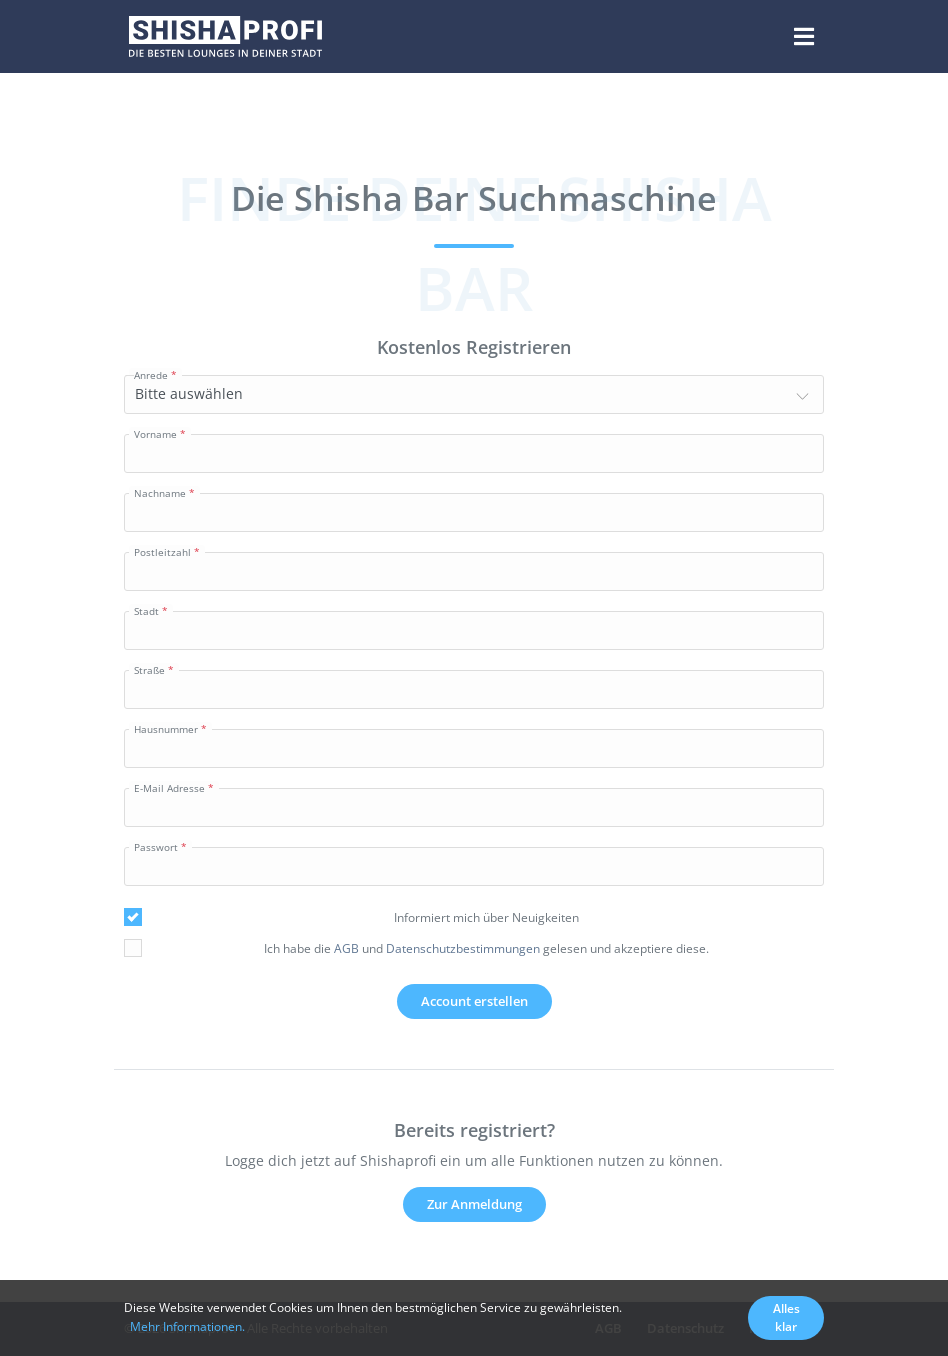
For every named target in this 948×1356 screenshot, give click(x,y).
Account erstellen (474, 1001)
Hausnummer (166, 729)
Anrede (151, 375)
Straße (149, 670)
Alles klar (786, 1317)
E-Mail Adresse (169, 788)
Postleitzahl (162, 552)
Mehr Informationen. (187, 1326)
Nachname (160, 493)
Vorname (155, 434)
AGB (346, 948)
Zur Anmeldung (474, 1204)
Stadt (146, 611)
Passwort (156, 847)
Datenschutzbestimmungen (463, 948)
